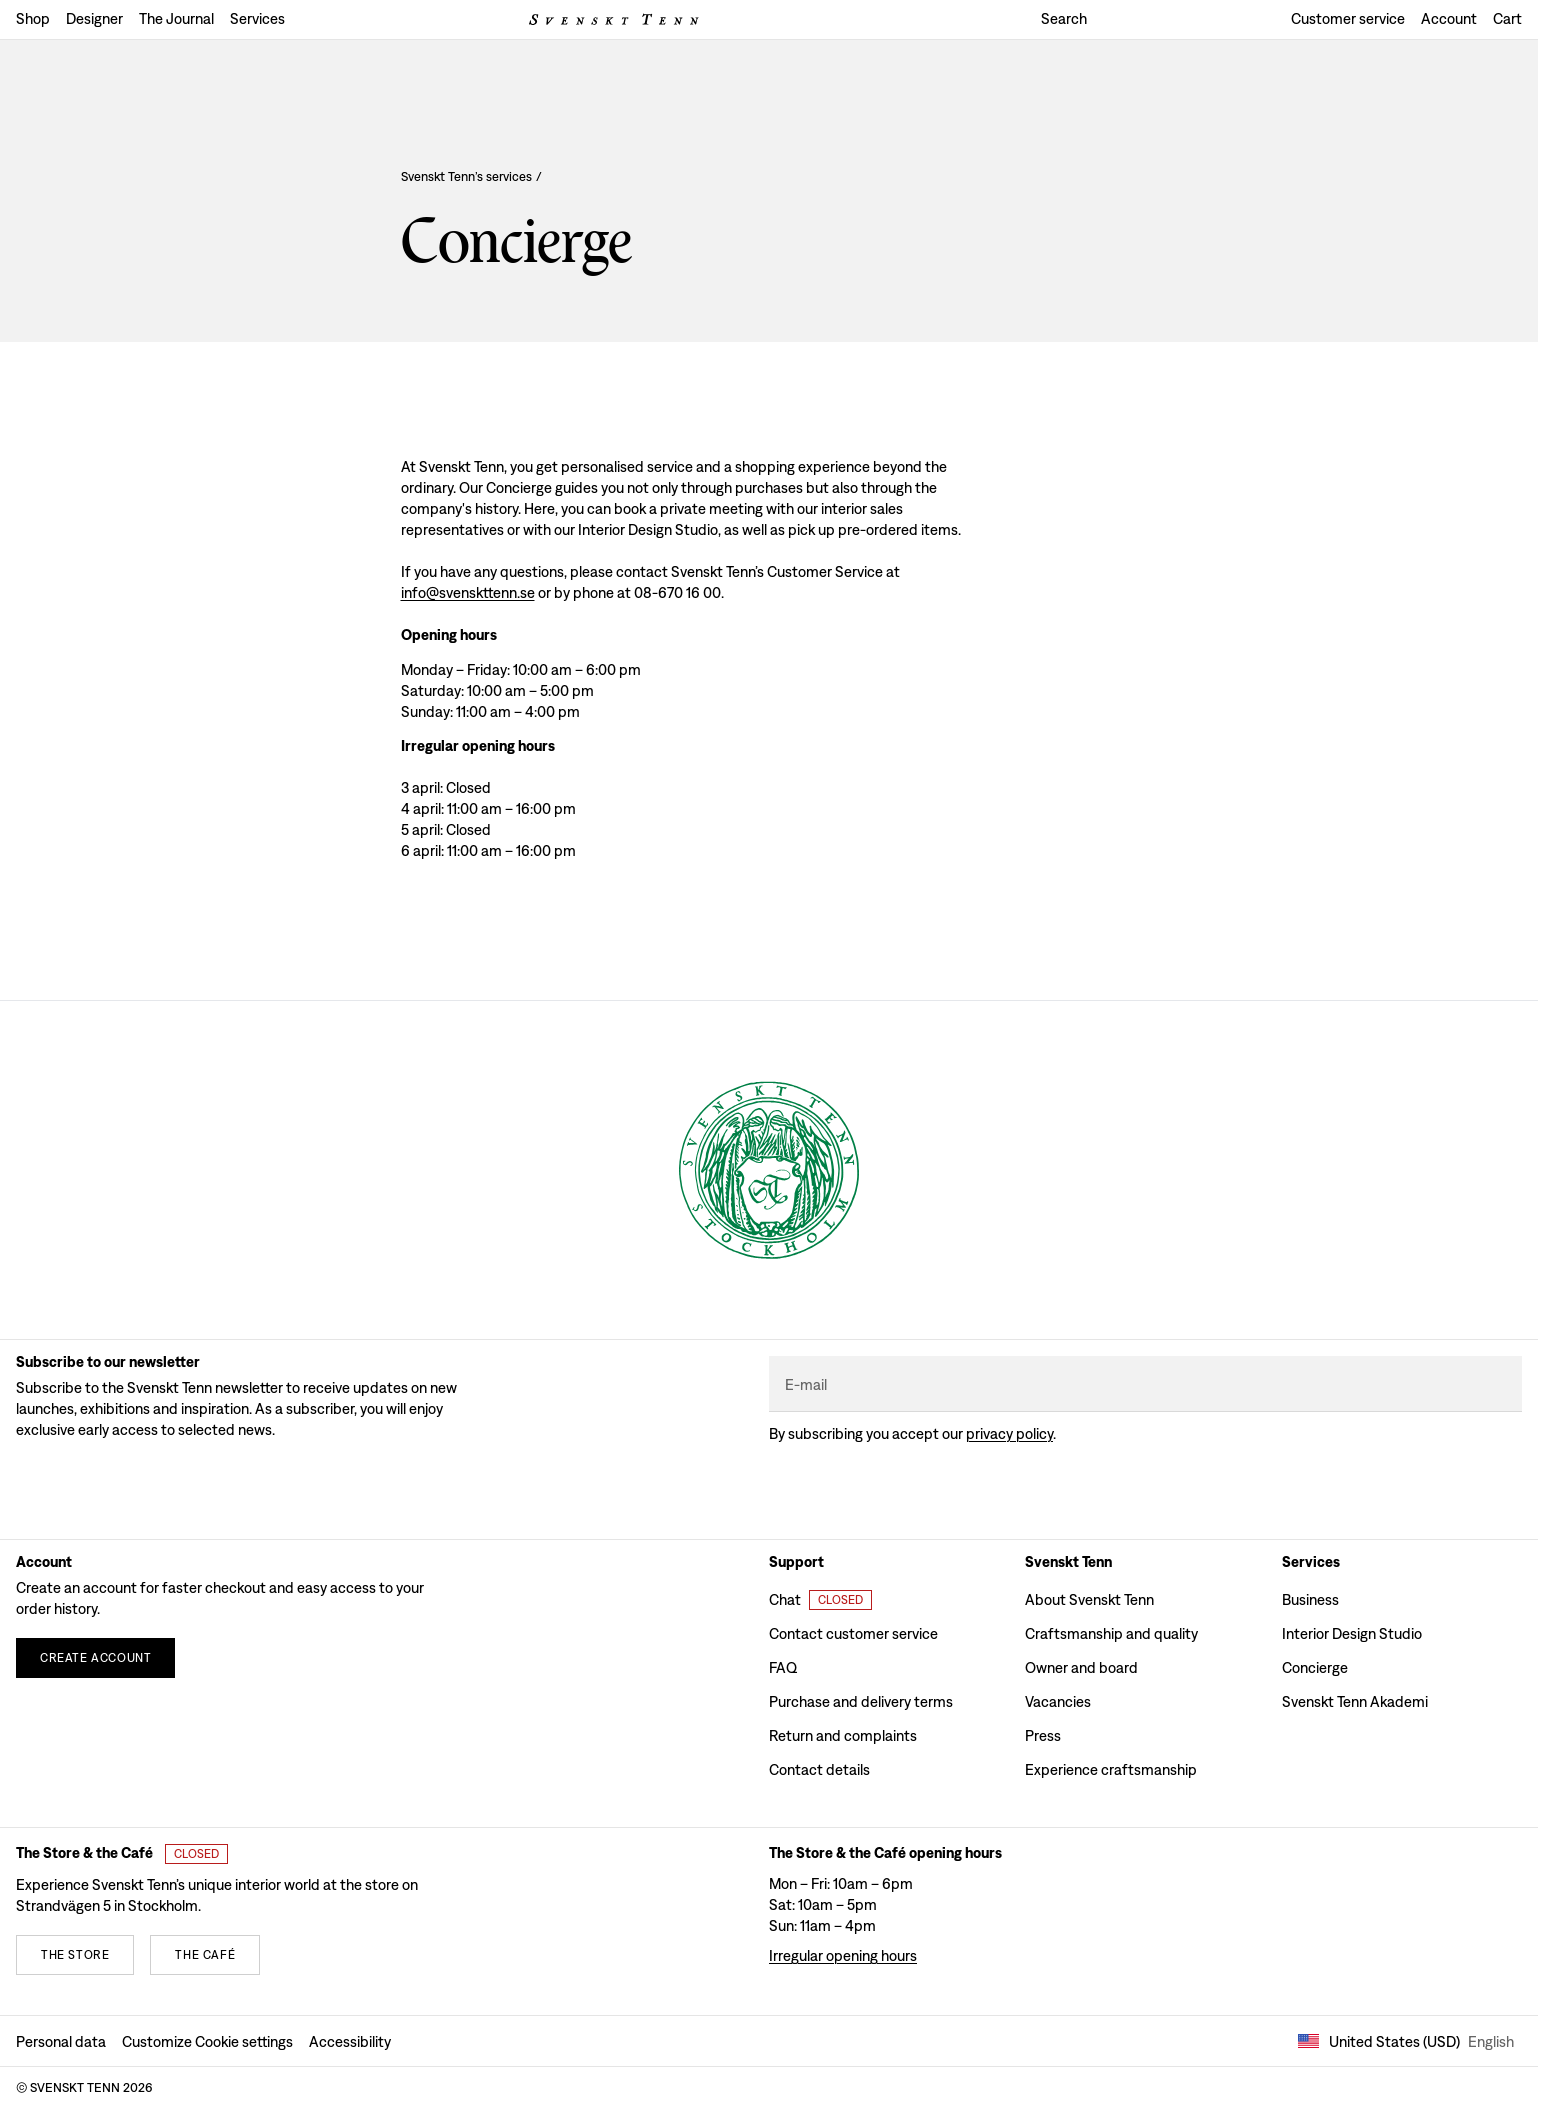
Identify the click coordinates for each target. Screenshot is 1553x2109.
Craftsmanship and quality (1111, 1633)
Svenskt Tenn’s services (471, 177)
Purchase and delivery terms (861, 1701)
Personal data (61, 2041)
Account (1449, 18)
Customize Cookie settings (207, 2041)
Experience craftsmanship (1111, 1769)
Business (1310, 1599)
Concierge (1315, 1667)
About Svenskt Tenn (1089, 1599)
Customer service (1348, 18)
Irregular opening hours (843, 1955)
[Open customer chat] (820, 1600)
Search (1064, 18)
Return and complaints (843, 1735)
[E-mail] (1145, 1384)
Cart (1507, 18)
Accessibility (350, 2041)
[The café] (205, 1955)
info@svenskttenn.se (468, 592)
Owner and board (1081, 1667)
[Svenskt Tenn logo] (614, 19)
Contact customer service (853, 1633)
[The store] (75, 1955)
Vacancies (1058, 1701)
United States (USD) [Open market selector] (1406, 2041)
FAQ (783, 1667)
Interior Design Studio (1352, 1633)
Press (1043, 1735)
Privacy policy (1009, 1433)
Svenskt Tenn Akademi (1355, 1701)
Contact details (819, 1769)
